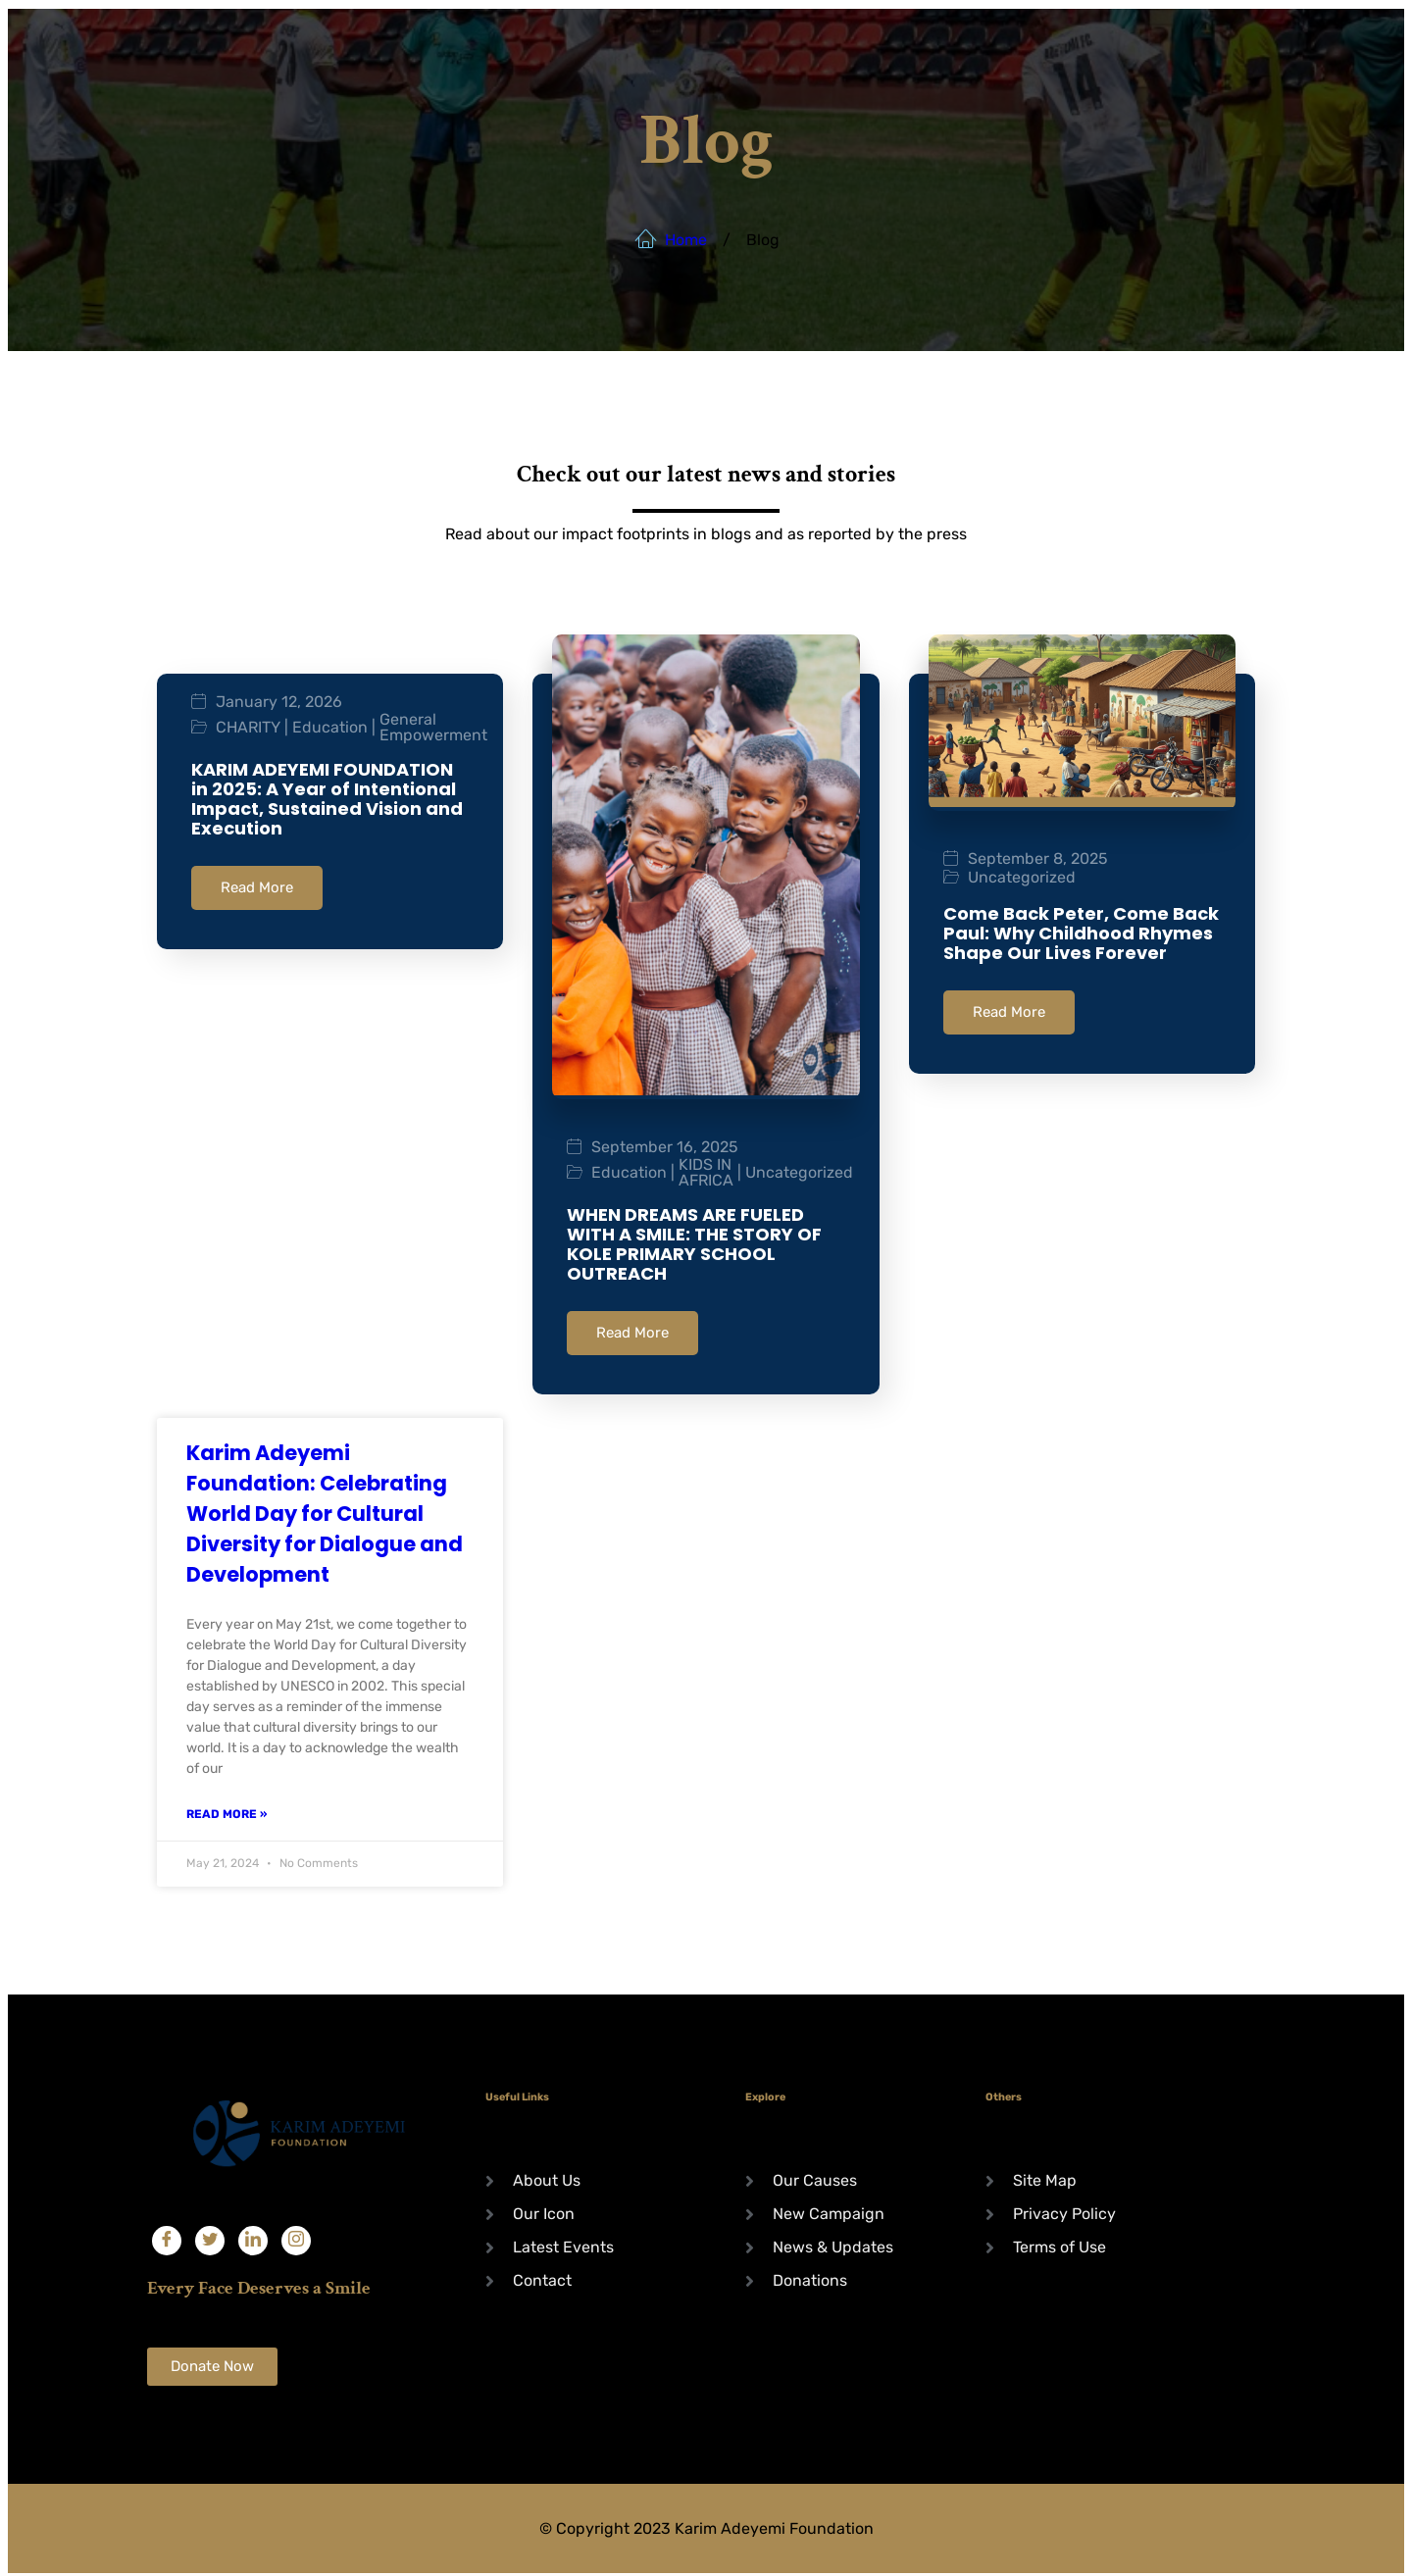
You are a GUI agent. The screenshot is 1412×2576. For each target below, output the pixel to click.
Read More (257, 887)
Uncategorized (799, 1173)
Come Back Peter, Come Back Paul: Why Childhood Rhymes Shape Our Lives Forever (1081, 933)
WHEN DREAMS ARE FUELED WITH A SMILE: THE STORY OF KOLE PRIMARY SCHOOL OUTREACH (694, 1244)
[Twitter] (210, 2236)
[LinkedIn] (253, 2236)
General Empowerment (433, 727)
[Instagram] (296, 2236)
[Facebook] (166, 2236)
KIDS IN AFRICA (706, 1172)
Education (330, 727)
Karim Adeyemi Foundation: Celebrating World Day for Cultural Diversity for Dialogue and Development (324, 1510)
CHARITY (248, 727)
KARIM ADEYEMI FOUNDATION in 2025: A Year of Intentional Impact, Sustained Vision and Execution (327, 798)
